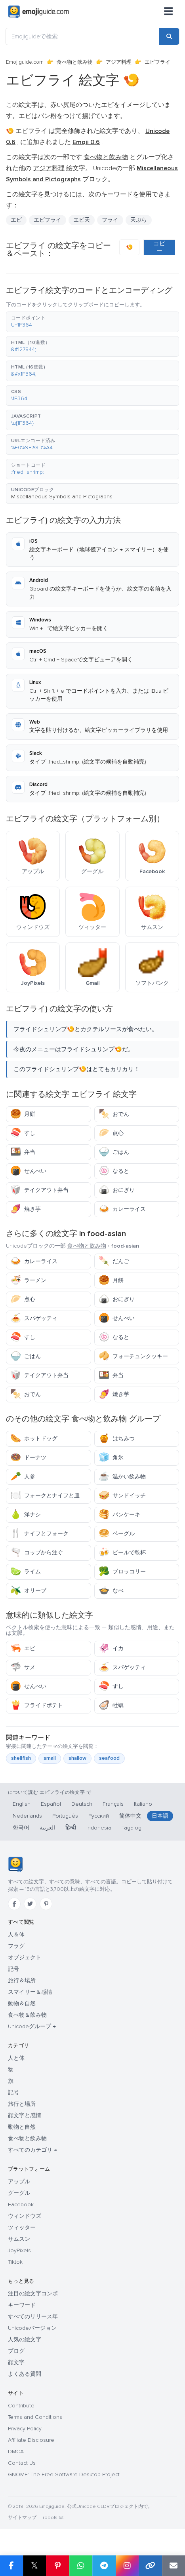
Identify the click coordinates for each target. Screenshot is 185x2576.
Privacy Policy (25, 2428)
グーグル (19, 2193)
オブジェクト (24, 1957)
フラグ (16, 1946)
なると (114, 1171)
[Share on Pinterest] (57, 2565)
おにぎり (117, 1190)
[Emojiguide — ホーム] (15, 1864)
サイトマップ (22, 2518)
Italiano (143, 1804)
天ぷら (138, 220)
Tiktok (15, 2262)
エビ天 (81, 220)
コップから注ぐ (36, 1552)
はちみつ (117, 1438)
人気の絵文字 (24, 2339)
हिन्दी (70, 1827)
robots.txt (53, 2518)
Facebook (21, 2204)
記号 (13, 1969)
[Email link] (173, 2565)
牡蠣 (111, 1705)
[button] (92, 322)
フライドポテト (36, 1705)
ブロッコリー (122, 1571)
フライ (110, 220)
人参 (22, 1476)
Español (51, 1804)
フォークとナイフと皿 (45, 1495)
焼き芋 (25, 1209)
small (50, 1758)
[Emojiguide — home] (38, 12)
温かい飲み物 (122, 1476)
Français (113, 1804)
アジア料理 (119, 62)
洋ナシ (25, 1514)
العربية (47, 1827)
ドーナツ (28, 1457)
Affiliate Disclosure (31, 2440)
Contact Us (22, 2463)
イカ (111, 1648)
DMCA (16, 2451)
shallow (77, 1758)
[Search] (169, 36)
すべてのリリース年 (33, 2316)
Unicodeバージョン (32, 2328)
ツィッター (22, 2227)
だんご (114, 1261)
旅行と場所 (22, 2104)
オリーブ (28, 1590)
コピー (159, 247)
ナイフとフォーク (39, 1533)
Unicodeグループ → (32, 2026)
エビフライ (47, 220)
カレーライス (122, 1209)
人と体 (16, 2058)
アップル (19, 2181)
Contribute (21, 2405)
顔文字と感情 (24, 2115)
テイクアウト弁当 (39, 1190)
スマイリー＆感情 (30, 1992)
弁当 (22, 1152)
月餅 (22, 1114)
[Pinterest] (46, 1904)
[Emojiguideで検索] (82, 36)
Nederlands (27, 1815)
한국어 (21, 1827)
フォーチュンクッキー (133, 1356)
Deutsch (81, 1804)
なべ (111, 1590)
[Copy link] (150, 2565)
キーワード (22, 2305)
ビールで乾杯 (122, 1552)
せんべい (28, 1171)
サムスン (19, 2239)
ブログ (16, 2351)
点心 (111, 1133)
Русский (98, 1815)
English (22, 1804)
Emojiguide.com (25, 62)
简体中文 (130, 1815)
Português (65, 1815)
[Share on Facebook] (11, 2565)
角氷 (111, 1457)
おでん (114, 1114)
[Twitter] (30, 1904)
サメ (22, 1667)
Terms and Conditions (35, 2417)
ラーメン (28, 1280)
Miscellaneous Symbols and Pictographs (62, 496)
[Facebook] (14, 1904)
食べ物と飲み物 (75, 62)
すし (22, 1133)
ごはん (114, 1152)
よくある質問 (24, 2374)
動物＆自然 (22, 2003)
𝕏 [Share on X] (34, 2565)
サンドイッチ (122, 1495)
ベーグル (117, 1533)
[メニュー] (168, 12)
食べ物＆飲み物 (27, 2015)
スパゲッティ (33, 1318)
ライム (25, 1571)
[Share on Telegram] (104, 2565)
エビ (16, 220)
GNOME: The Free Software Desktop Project (64, 2474)
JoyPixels (19, 2250)
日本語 (160, 1815)
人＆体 (16, 1934)
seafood (109, 1758)
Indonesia (98, 1827)
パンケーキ (119, 1514)
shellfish (21, 1758)
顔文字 (16, 2362)
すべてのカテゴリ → (32, 2150)
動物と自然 (22, 2127)
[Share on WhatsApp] (81, 2565)
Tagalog (131, 1827)
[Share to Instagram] (127, 2565)
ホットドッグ (33, 1438)
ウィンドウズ (24, 2216)
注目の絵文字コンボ (33, 2293)
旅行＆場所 (22, 1980)
